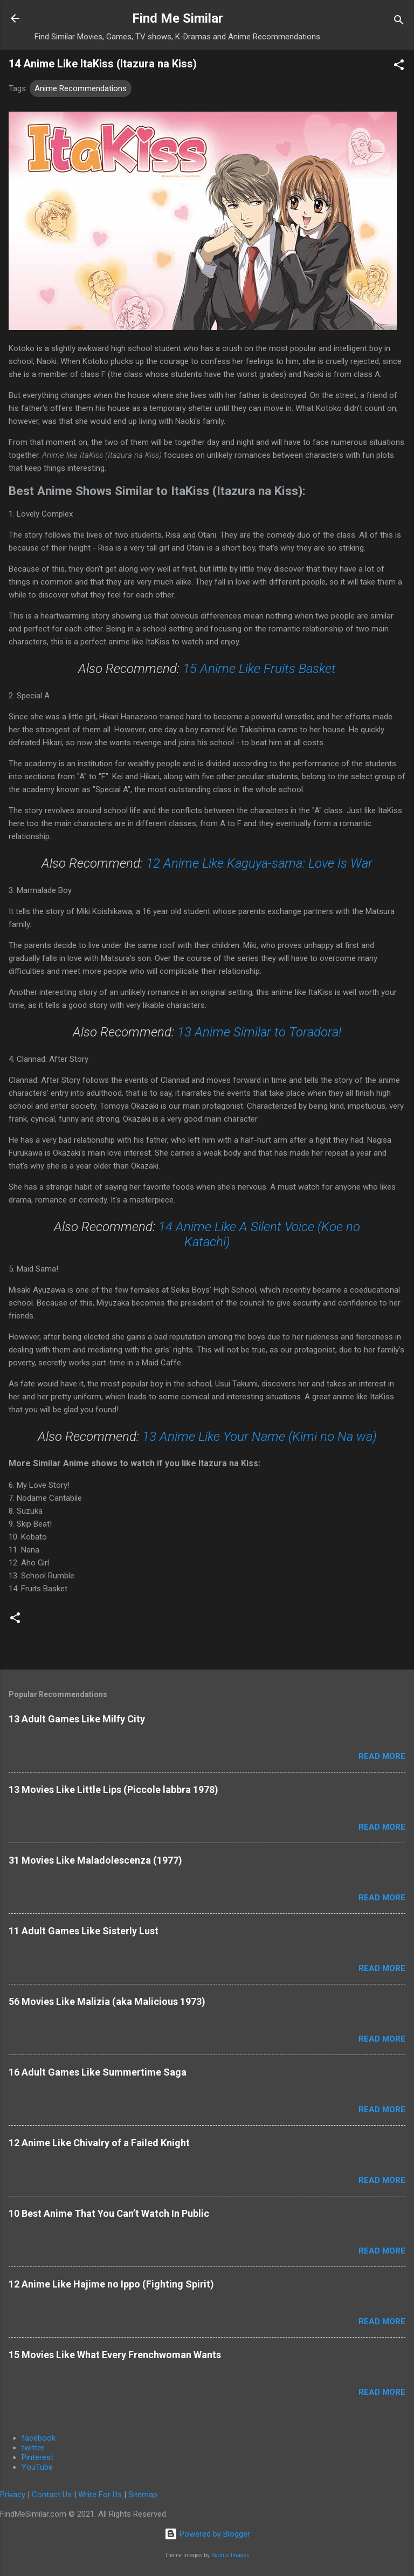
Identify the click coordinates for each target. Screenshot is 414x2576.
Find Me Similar (177, 18)
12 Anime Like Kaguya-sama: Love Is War (259, 863)
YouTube (37, 2467)
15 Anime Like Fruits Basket (259, 668)
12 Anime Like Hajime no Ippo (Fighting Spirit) (111, 2284)
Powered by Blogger (207, 2534)
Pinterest (37, 2457)
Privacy (12, 2494)
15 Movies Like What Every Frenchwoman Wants (115, 2354)
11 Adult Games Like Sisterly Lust (83, 1930)
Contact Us (52, 2494)
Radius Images (230, 2555)
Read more (381, 1756)
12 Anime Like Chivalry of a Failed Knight (99, 2142)
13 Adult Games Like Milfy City (77, 1719)
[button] (398, 66)
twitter (33, 2448)
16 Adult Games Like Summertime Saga (98, 2072)
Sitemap (142, 2494)
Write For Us (100, 2494)
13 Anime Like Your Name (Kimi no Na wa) (259, 1436)
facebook (39, 2438)
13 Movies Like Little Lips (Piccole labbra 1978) (113, 1789)
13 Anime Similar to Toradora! (259, 1032)
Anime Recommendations (80, 88)
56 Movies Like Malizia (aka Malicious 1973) (107, 2001)
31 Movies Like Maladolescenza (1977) (95, 1860)
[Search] (398, 21)
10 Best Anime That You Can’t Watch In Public (109, 2213)
